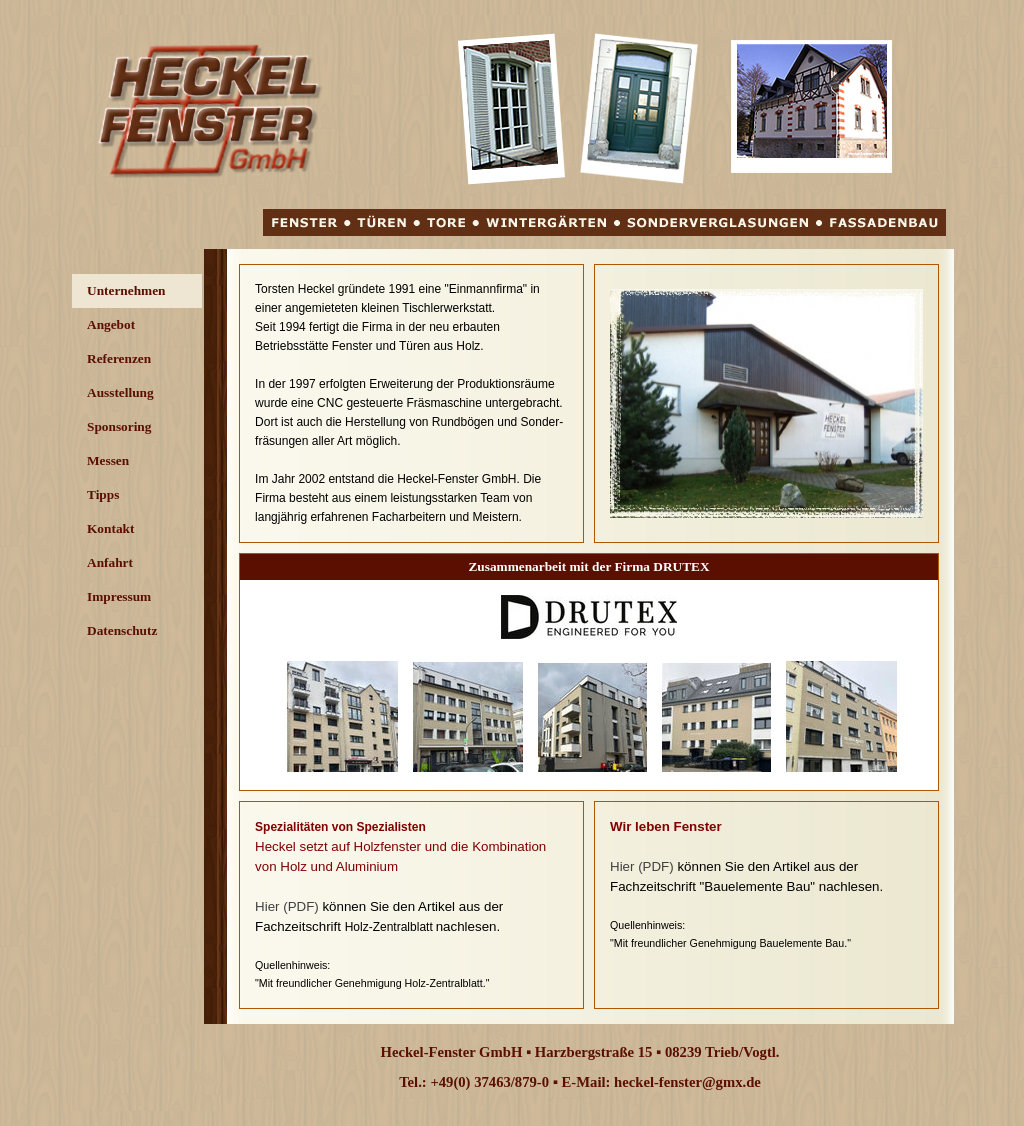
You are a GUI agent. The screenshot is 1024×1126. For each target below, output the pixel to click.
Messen (108, 460)
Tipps (103, 494)
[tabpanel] (411, 403)
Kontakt (110, 528)
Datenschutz (122, 630)
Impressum (119, 596)
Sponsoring (119, 426)
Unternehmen (126, 290)
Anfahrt (110, 562)
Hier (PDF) (287, 906)
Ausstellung (120, 392)
